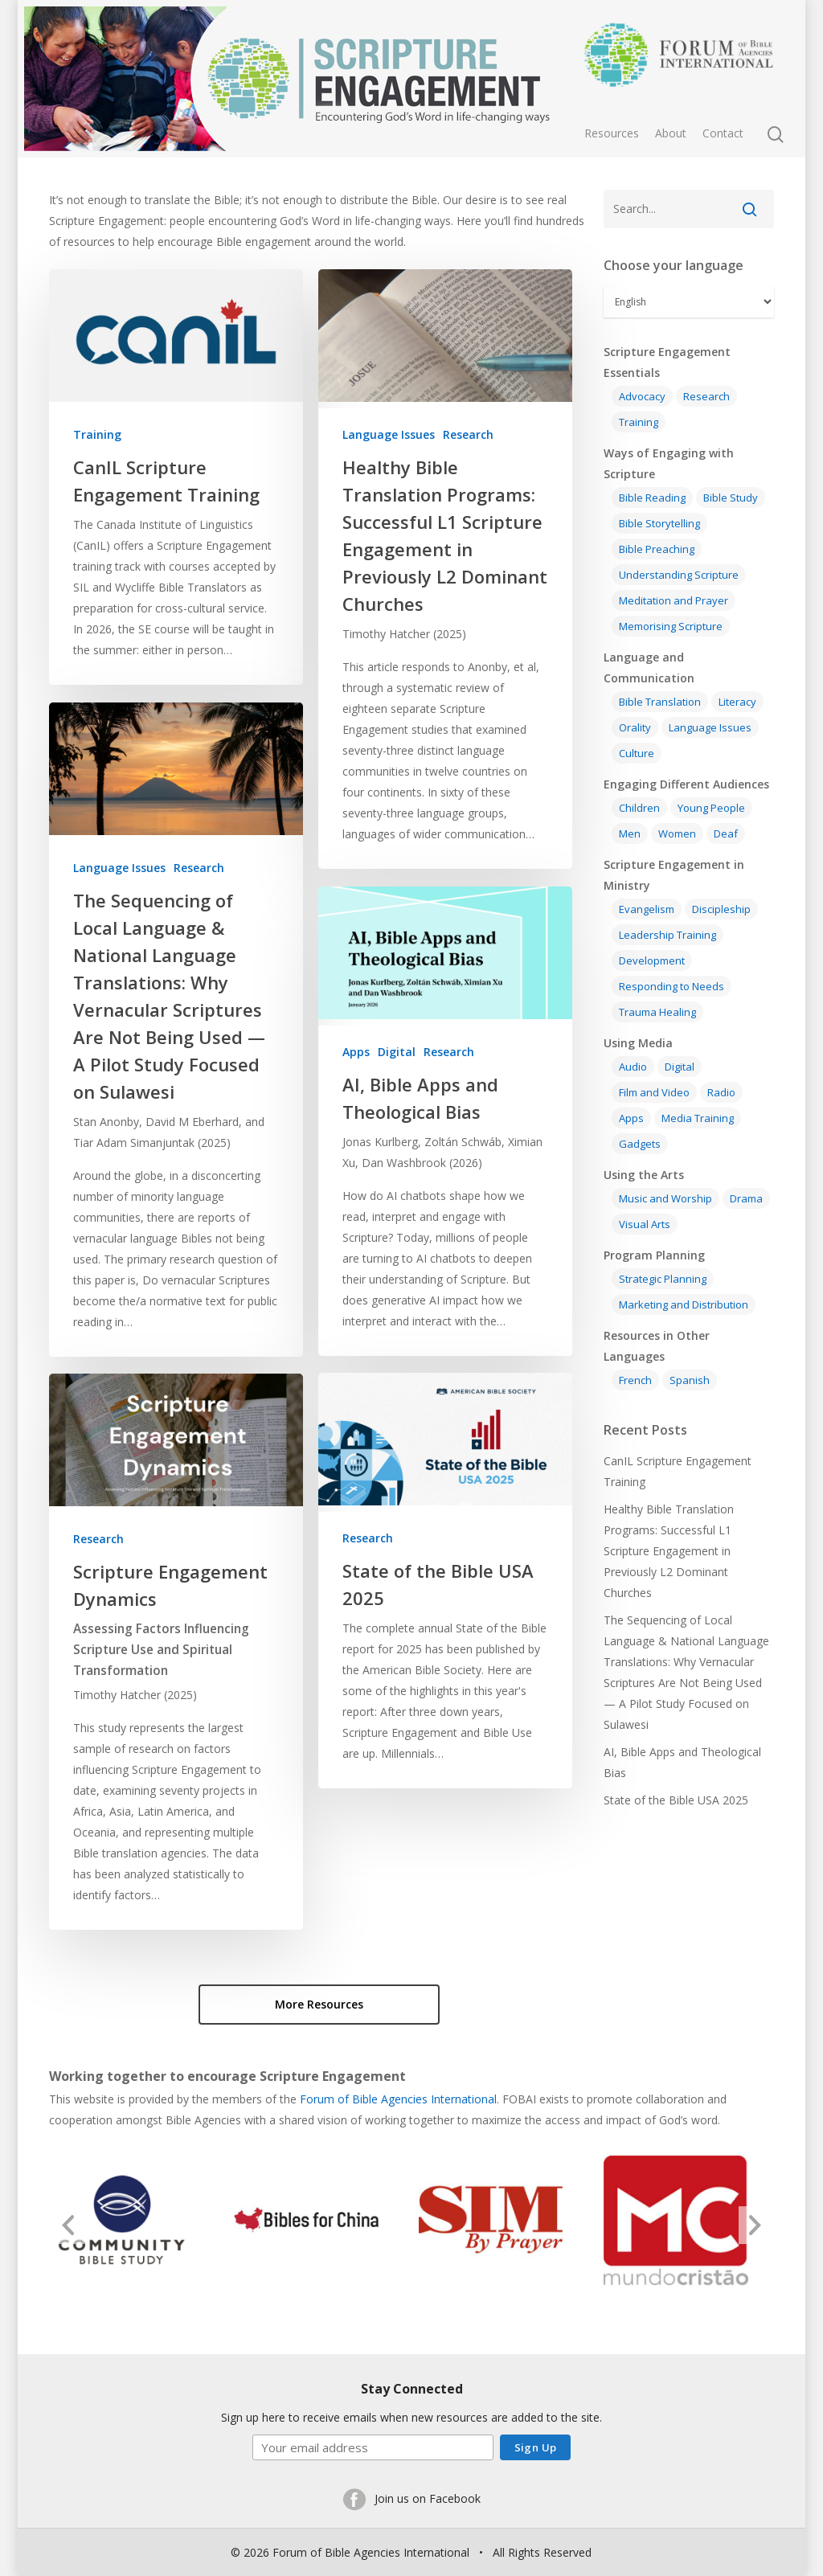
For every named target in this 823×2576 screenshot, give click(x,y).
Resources (611, 133)
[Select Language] (689, 301)
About (670, 133)
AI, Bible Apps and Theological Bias (682, 1762)
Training (97, 434)
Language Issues (388, 434)
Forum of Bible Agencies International (398, 2097)
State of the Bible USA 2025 (676, 1800)
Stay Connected (412, 2387)
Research (468, 434)
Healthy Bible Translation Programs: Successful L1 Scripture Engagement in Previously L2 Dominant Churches (669, 1550)
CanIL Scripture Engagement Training (677, 1471)
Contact (722, 133)
